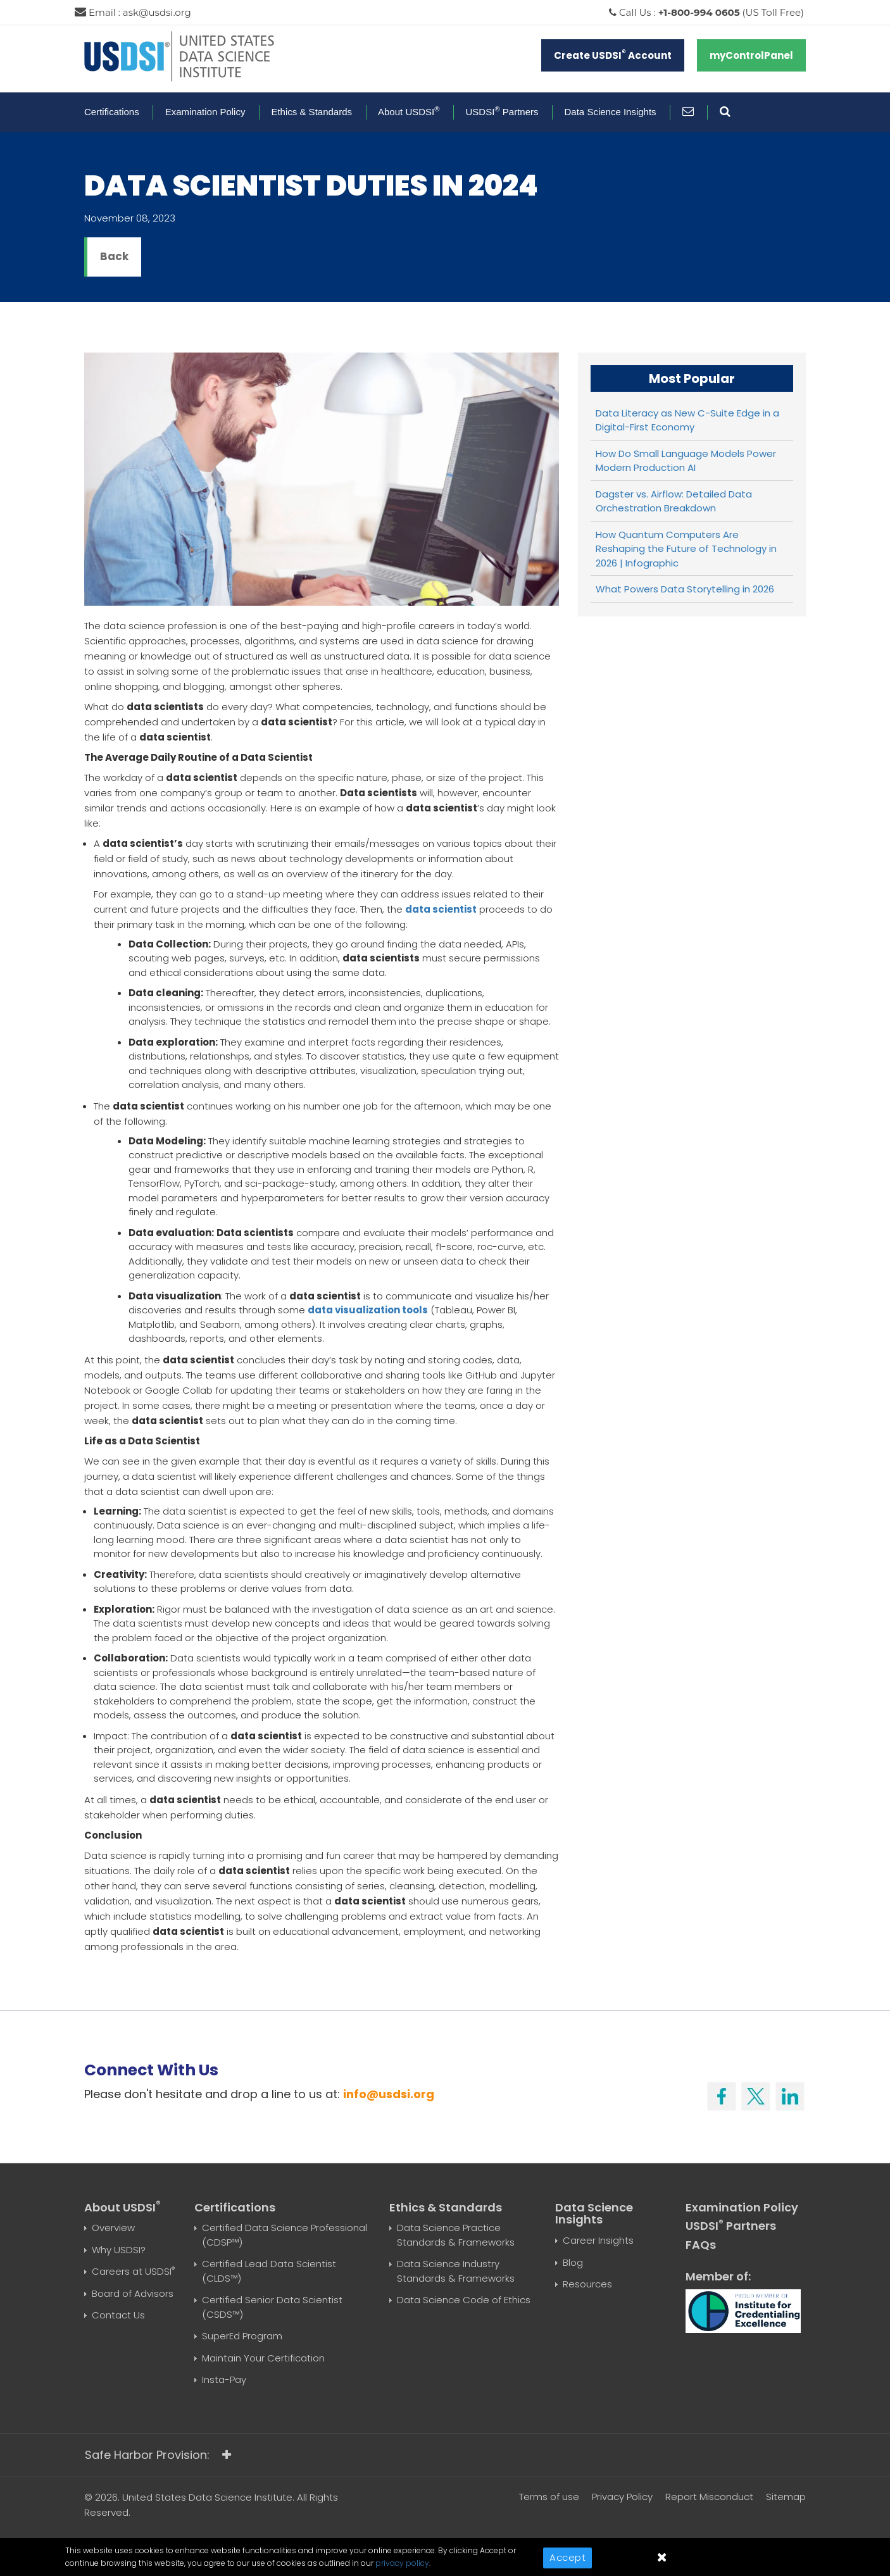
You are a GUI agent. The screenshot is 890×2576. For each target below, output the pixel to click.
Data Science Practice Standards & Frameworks (456, 2235)
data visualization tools (368, 1309)
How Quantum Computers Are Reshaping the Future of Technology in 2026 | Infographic (686, 549)
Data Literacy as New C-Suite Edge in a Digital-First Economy (687, 420)
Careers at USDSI (133, 2271)
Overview (113, 2227)
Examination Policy (205, 111)
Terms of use (549, 2496)
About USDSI (409, 111)
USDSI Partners (502, 111)
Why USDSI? (119, 2249)
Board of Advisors (132, 2293)
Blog (573, 2262)
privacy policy (402, 2563)
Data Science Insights (610, 111)
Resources (587, 2284)
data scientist (441, 909)
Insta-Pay (224, 2379)
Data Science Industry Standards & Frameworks (456, 2271)
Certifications (111, 111)
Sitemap (786, 2496)
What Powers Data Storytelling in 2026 (685, 589)
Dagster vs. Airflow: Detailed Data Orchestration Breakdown (674, 501)
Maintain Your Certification (263, 2358)
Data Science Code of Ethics (463, 2299)
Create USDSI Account (613, 54)
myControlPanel (751, 55)
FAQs (701, 2245)
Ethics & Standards (311, 111)
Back (114, 256)
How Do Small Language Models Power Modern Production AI (686, 461)
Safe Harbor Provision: (158, 2455)
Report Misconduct (709, 2496)
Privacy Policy (622, 2496)
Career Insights (598, 2240)
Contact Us (118, 2315)
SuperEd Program (242, 2335)
